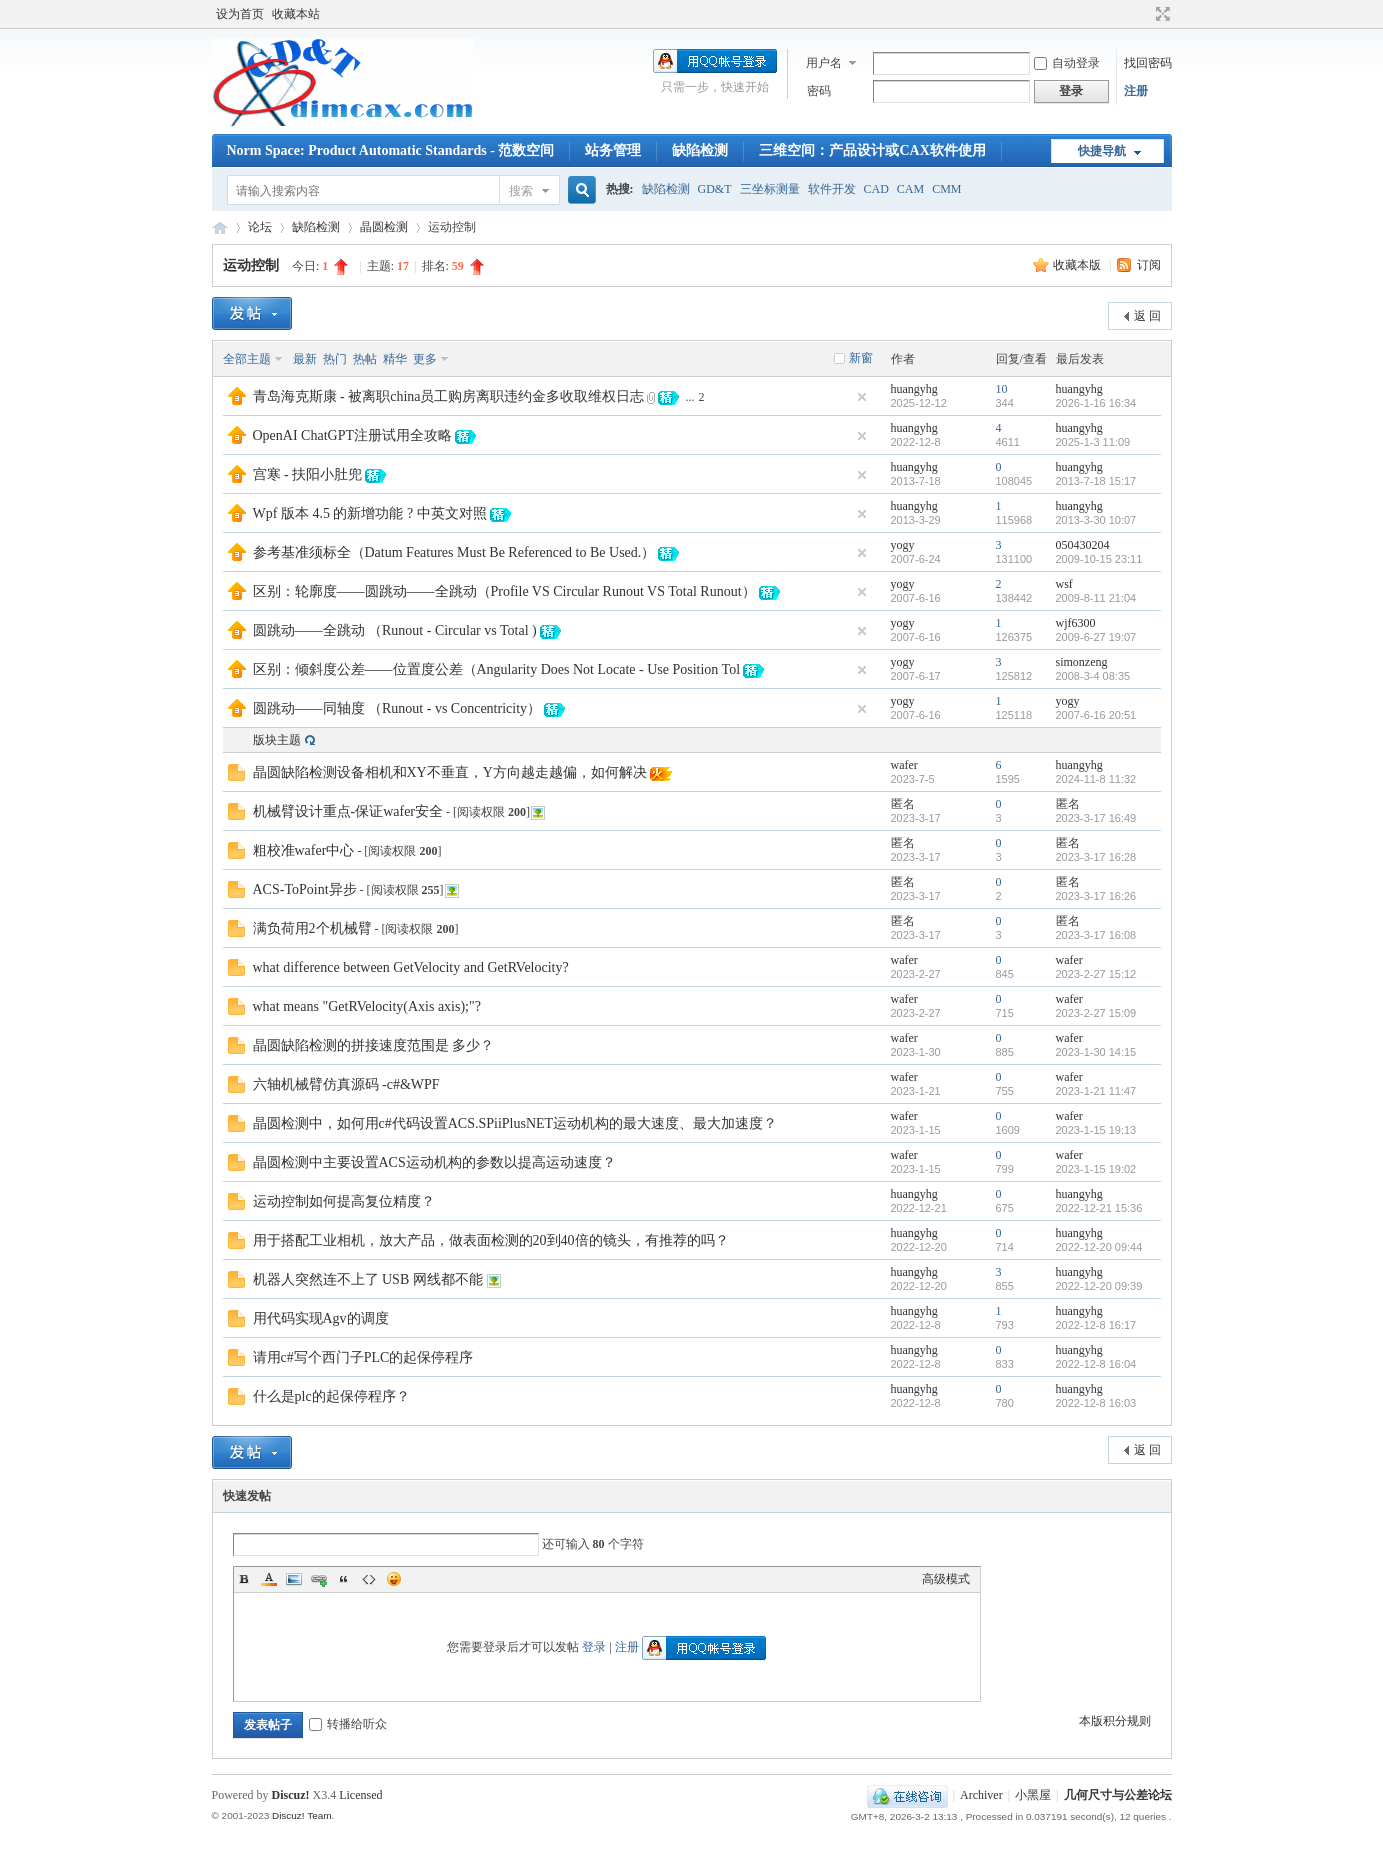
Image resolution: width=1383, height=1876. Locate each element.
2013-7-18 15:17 (1096, 481)
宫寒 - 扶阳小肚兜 (308, 474)
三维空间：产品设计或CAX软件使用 (872, 150)
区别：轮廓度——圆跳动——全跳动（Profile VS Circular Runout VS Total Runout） (504, 591)
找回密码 (1148, 63)
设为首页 (240, 14)
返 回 (1147, 316)
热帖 (365, 359)
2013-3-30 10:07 (1096, 520)
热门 (335, 359)
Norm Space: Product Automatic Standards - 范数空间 (391, 150)
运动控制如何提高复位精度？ (344, 1201)
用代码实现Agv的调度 (321, 1318)
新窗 (861, 358)
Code (369, 1579)
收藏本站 (296, 14)
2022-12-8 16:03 (1096, 1403)
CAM (910, 189)
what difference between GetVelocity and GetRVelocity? (411, 967)
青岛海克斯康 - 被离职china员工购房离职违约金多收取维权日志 (449, 396)
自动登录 (1067, 63)
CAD (876, 189)
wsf (1064, 584)
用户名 (824, 63)
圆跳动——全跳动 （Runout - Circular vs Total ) (395, 630)
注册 (1136, 91)
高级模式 (946, 1579)
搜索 (521, 191)
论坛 (260, 227)
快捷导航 (1102, 151)
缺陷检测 (700, 150)
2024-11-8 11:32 (1096, 779)
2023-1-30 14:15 (1096, 1052)
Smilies (394, 1579)
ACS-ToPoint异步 (305, 889)
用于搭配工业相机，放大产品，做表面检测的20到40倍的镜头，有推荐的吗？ (491, 1240)
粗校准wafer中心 (304, 850)
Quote (344, 1579)
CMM (946, 189)
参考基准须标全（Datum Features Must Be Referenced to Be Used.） (454, 552)
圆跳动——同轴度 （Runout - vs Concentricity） (397, 708)
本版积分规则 (1115, 1721)
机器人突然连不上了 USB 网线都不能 (368, 1279)
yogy (903, 545)
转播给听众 (348, 1724)
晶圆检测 (384, 227)
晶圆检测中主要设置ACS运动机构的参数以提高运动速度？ (434, 1162)
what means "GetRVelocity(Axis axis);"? (367, 1006)
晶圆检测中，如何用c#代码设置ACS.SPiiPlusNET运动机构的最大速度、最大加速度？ (515, 1123)
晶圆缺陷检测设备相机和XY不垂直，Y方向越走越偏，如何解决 (450, 772)
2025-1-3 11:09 (1093, 442)
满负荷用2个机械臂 (312, 928)
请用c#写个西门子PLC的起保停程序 (363, 1357)
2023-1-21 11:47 (1096, 1091)
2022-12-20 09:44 (1099, 1247)
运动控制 (251, 265)
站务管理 (613, 150)
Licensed (360, 1795)
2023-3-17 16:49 (1096, 818)
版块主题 (277, 740)
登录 (594, 1647)
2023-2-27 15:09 (1096, 1013)
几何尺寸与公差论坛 (220, 227)
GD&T (715, 189)
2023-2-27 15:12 (1096, 974)
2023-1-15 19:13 (1096, 1130)
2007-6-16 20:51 (1096, 715)
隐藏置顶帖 (862, 397)
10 (1002, 389)
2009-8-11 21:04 (1096, 598)
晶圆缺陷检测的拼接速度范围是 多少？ (374, 1045)
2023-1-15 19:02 (1096, 1169)
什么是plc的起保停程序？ (331, 1396)
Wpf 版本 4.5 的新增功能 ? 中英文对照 (370, 513)
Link (319, 1579)
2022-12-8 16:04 (1096, 1364)
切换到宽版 (1160, 14)
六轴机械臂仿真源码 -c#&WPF (346, 1084)
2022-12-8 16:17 (1096, 1325)
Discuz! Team (302, 1815)
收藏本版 (1078, 265)
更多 (425, 359)
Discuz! (291, 1795)
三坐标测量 (770, 189)
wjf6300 (1076, 623)
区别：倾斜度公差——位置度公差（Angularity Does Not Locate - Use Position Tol (497, 669)
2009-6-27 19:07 (1096, 637)
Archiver (981, 1795)
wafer (904, 765)
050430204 (1083, 545)
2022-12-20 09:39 (1099, 1286)
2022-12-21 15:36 (1099, 1208)
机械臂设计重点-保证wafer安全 (348, 811)
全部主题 (247, 359)
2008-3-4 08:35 (1093, 676)
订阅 (1149, 265)
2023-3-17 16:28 (1096, 857)
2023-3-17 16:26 (1096, 896)
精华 (395, 359)
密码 (819, 91)
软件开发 (832, 189)
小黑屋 (1033, 1795)
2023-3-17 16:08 (1096, 935)
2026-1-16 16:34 (1096, 403)
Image (294, 1579)
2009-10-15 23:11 (1099, 559)
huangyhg (914, 389)
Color (269, 1579)
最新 (305, 359)
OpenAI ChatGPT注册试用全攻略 (353, 435)
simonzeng (1082, 662)
